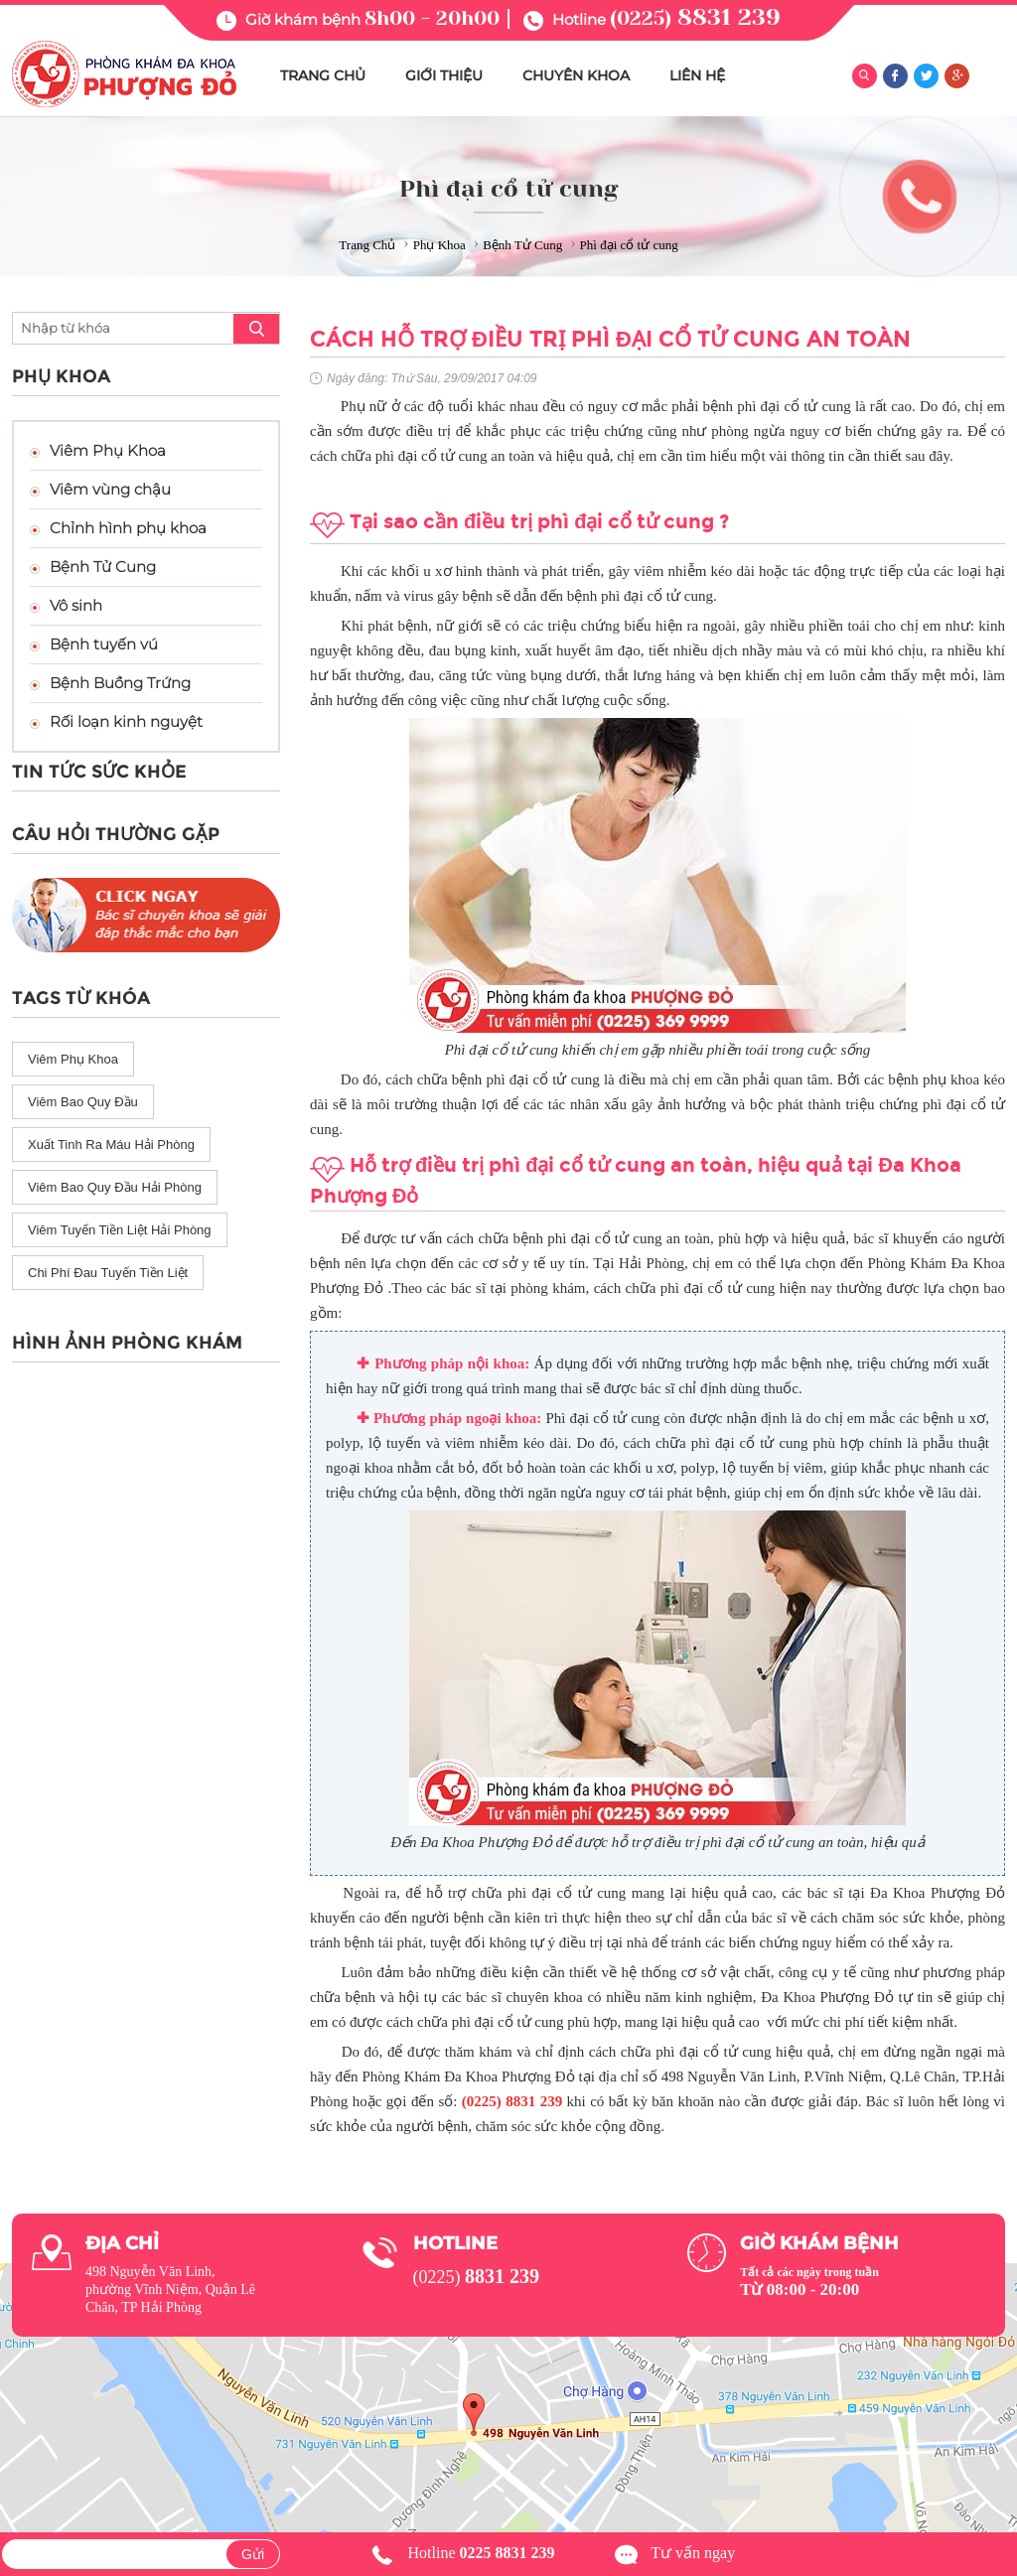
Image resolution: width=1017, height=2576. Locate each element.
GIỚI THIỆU (444, 75)
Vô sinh (76, 605)
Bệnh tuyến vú (104, 644)
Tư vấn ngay (693, 2552)
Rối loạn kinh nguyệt (126, 721)
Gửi (252, 2554)
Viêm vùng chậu (110, 489)
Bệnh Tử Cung (103, 566)
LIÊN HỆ (697, 75)
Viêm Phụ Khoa (108, 450)
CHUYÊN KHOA (576, 75)
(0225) (695, 18)
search (256, 329)
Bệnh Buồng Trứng (120, 682)
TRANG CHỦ (322, 75)
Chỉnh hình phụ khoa (128, 527)
